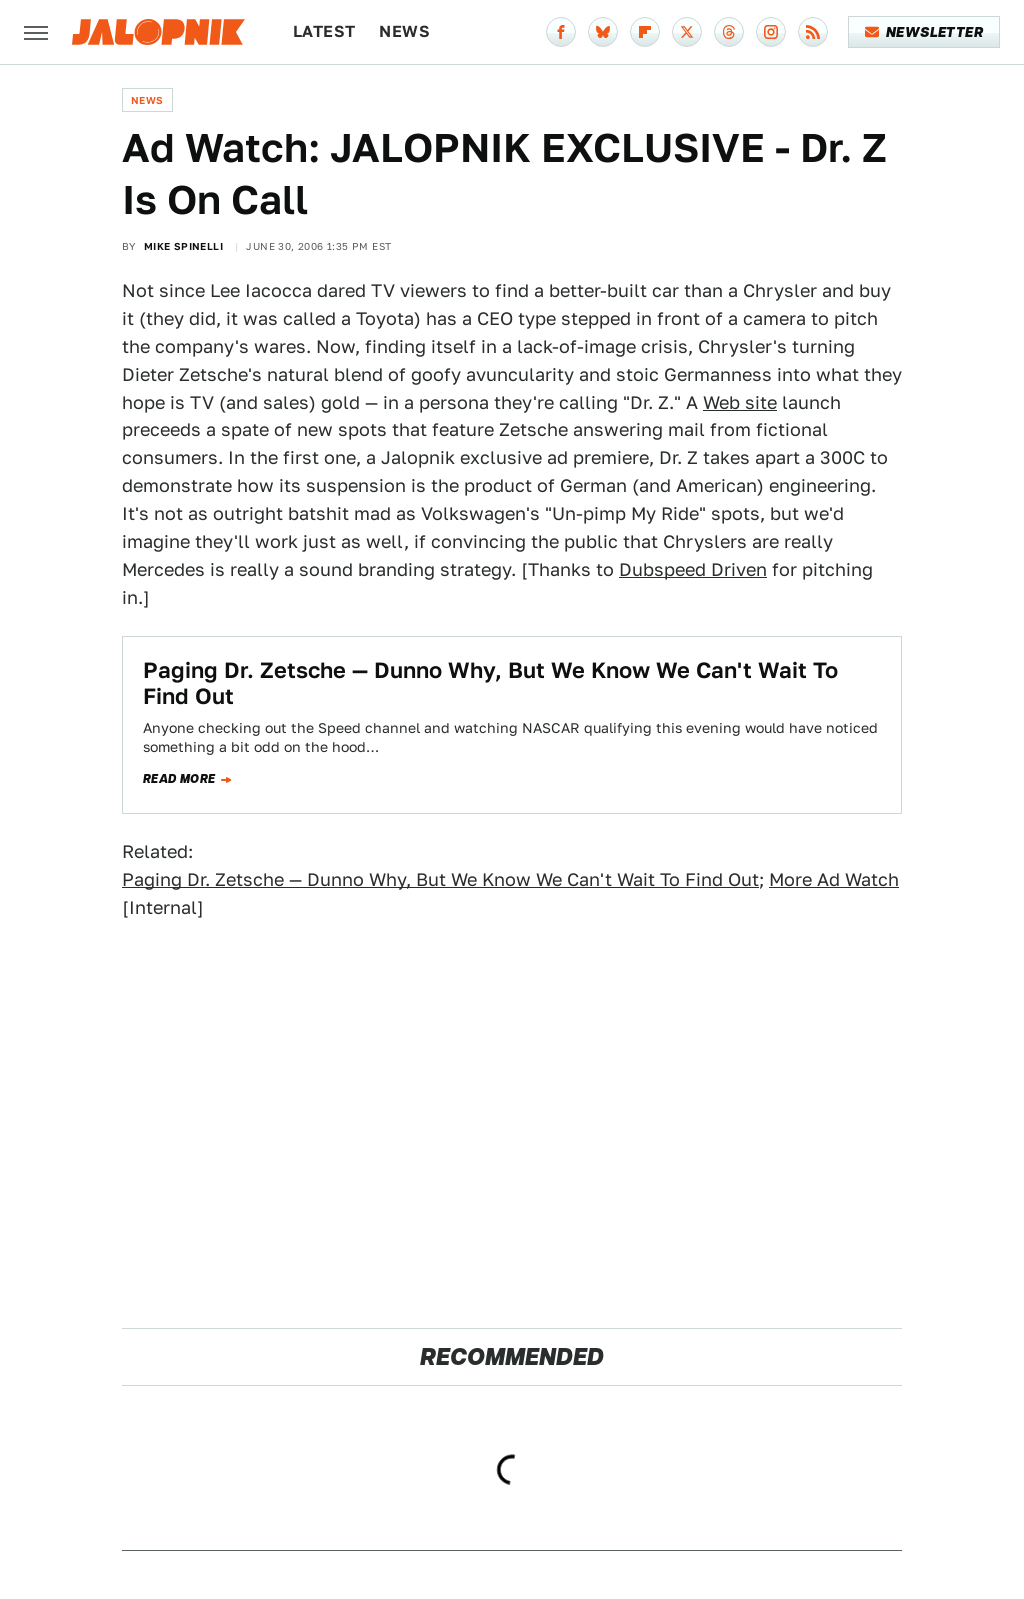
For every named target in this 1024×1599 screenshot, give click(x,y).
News (404, 31)
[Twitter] (687, 32)
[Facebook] (561, 32)
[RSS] (813, 32)
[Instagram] (771, 32)
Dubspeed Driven (693, 569)
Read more (179, 779)
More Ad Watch (834, 879)
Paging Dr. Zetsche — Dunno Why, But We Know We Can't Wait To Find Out (440, 879)
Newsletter (924, 32)
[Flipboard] (645, 32)
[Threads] (729, 32)
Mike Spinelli (183, 246)
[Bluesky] (603, 32)
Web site (740, 402)
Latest (324, 31)
